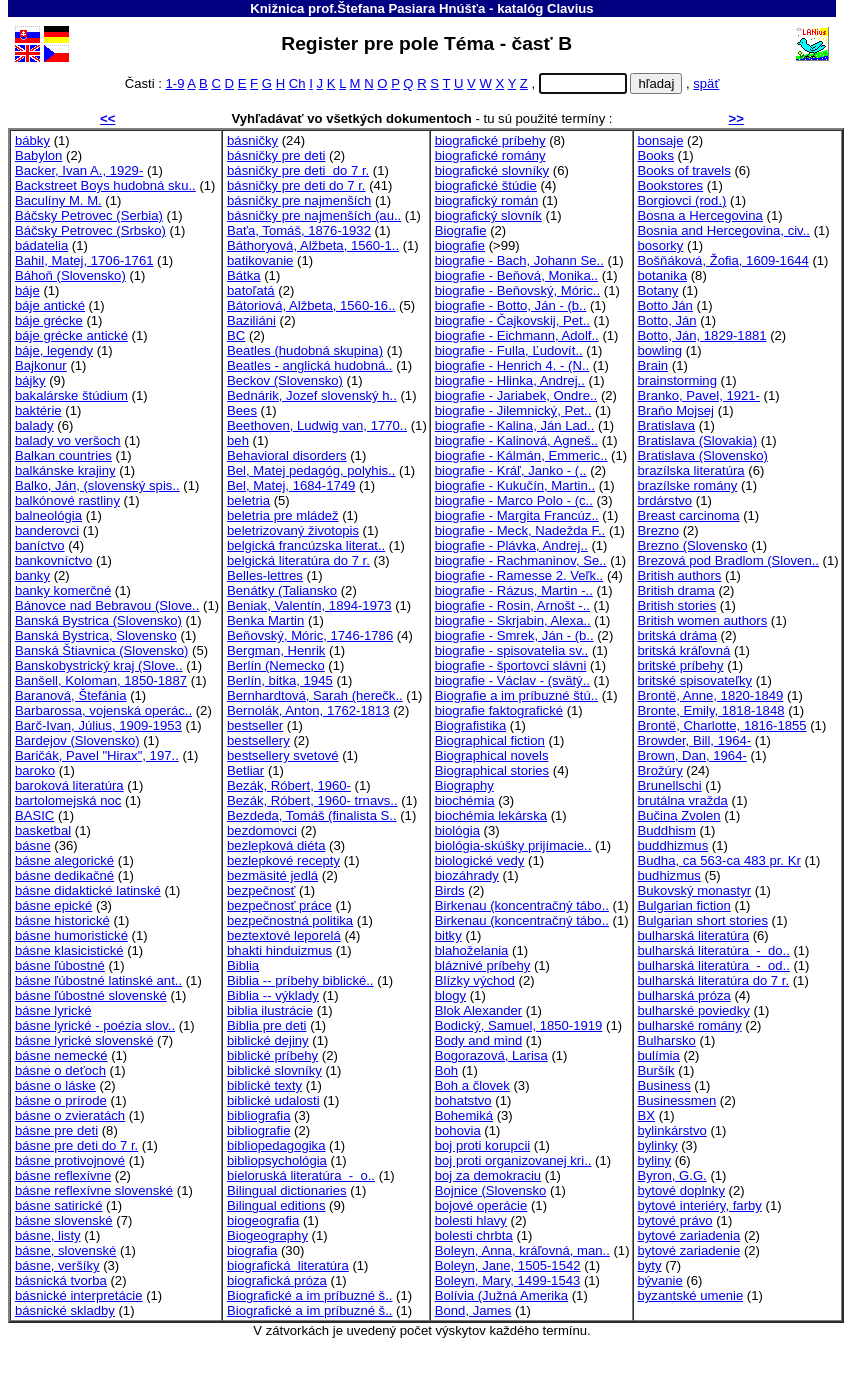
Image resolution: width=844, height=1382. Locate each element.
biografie (460, 245)
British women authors (703, 620)
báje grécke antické (71, 335)
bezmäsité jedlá (272, 875)
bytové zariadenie (689, 1250)
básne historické (62, 920)
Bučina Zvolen (679, 815)
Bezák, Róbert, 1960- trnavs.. (312, 800)
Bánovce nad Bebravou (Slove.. (107, 605)
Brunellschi (670, 785)
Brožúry (660, 770)
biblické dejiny (268, 1040)
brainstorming (677, 380)
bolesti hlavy (471, 1220)
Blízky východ (475, 980)
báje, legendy (54, 350)
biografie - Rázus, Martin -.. (514, 590)
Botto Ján (665, 305)
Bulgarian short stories (703, 920)
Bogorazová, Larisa (491, 1055)
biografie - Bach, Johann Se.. (519, 260)
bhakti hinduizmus (279, 950)
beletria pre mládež (283, 515)
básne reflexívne (63, 1175)
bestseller (255, 725)
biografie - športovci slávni (511, 665)
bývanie (660, 1280)
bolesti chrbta (474, 1235)
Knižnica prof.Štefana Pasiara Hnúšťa (367, 8)
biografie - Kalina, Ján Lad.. (515, 425)
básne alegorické (64, 860)
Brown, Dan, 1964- (692, 755)
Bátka (244, 275)
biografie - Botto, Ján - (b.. (511, 305)
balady (34, 425)
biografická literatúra (288, 1265)
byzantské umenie (691, 1295)
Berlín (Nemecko (276, 665)
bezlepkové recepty (283, 860)
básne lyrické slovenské (84, 1040)
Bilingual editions (276, 1205)
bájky (30, 380)
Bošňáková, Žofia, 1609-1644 (723, 260)
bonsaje (661, 140)
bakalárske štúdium (71, 395)
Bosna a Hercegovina (700, 215)
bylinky (658, 1145)
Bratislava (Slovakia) (697, 440)
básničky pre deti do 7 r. (298, 170)
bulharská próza (684, 995)
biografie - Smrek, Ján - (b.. (514, 635)
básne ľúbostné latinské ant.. (98, 980)
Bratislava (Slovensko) (703, 455)
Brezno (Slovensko (693, 545)
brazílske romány (688, 485)
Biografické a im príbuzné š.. (309, 1295)
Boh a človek (472, 1085)
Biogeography (267, 1235)
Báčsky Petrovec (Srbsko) (90, 230)
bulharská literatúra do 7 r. (714, 980)
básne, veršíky (57, 1265)
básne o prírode (61, 1100)
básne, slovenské (65, 1250)
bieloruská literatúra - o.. (301, 1175)
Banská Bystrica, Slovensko (96, 635)
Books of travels (684, 170)
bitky (448, 935)
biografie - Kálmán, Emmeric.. (521, 455)
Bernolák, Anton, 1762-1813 (308, 710)
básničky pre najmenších (299, 200)
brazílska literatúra (691, 470)
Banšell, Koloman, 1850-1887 (101, 680)
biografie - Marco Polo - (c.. (514, 500)
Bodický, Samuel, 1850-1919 (519, 1025)
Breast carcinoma (689, 515)
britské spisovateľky (695, 680)
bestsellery (258, 740)
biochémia (465, 800)
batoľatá (251, 290)
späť (706, 83)
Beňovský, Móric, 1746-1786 (310, 635)
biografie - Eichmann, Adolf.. (517, 335)
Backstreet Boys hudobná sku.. (105, 185)
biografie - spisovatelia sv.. (512, 650)
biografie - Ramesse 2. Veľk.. (519, 575)
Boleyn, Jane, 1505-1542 (508, 1265)
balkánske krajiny (65, 470)
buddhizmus (673, 845)
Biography (464, 785)
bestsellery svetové (282, 755)
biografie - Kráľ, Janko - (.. (511, 470)
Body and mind (478, 1040)
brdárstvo (665, 500)
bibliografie (258, 1130)
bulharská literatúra (694, 935)
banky (32, 575)
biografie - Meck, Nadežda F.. (520, 530)
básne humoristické (71, 935)
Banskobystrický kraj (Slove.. (99, 665)
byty (650, 1265)
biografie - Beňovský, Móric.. (517, 290)
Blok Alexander (478, 1010)
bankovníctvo (53, 560)
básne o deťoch (60, 1070)
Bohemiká (464, 1115)
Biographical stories (492, 770)
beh (238, 440)
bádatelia (41, 245)
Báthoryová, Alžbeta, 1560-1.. (313, 245)
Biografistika (470, 725)
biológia (457, 830)
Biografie (461, 230)
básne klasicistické (69, 950)
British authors (680, 575)
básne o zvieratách (70, 1115)
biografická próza (277, 1280)
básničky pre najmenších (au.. (314, 215)
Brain (653, 365)
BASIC (34, 815)
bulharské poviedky (694, 1010)
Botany (658, 290)
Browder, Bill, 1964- (695, 740)
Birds (450, 890)
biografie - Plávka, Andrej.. (511, 545)
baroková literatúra (69, 785)
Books (656, 155)
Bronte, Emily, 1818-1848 (711, 710)
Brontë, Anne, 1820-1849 (711, 695)
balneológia (48, 515)
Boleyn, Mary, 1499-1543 (508, 1280)
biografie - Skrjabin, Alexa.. (513, 620)
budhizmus (669, 875)
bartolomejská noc (68, 800)
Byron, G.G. (672, 1175)
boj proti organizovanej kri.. (513, 1160)
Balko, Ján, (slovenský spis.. (97, 485)
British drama (676, 590)
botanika (663, 275)
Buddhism (667, 830)
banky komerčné (63, 590)
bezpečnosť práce (279, 905)
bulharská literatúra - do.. (714, 950)
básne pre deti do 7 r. (76, 1145)
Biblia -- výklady (273, 995)
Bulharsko (667, 1040)
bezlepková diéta (276, 845)
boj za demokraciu (488, 1175)
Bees (242, 410)
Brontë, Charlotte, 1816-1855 (722, 725)
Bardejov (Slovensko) (77, 740)
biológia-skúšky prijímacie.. (513, 845)
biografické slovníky (492, 170)
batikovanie (260, 260)
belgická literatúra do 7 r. (298, 560)
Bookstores (671, 185)
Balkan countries (63, 455)
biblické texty (264, 1085)
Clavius (570, 8)
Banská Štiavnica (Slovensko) (101, 650)
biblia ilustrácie (270, 1010)
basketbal (43, 830)
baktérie (38, 410)
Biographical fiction (490, 740)
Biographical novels (492, 755)
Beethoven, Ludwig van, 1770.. (317, 425)
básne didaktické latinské (88, 890)
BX (647, 1115)
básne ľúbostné (60, 965)
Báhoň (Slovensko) (70, 275)
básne (33, 845)
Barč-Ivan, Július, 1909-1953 (98, 725)
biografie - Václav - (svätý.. (512, 680)
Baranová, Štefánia (71, 695)
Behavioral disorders (287, 455)
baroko (35, 770)
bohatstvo (463, 1100)
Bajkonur (41, 365)
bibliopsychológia (277, 1160)
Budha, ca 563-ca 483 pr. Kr (719, 860)
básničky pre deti (276, 155)
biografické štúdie (486, 185)
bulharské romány (690, 1025)
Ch (297, 83)
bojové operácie (481, 1205)
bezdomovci (262, 830)
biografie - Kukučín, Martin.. (515, 485)
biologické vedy (480, 860)
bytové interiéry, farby (700, 1205)
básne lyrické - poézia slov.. (95, 1025)
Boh (446, 1070)
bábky (32, 140)
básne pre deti (56, 1130)
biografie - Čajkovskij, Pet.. (512, 320)
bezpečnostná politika (290, 920)
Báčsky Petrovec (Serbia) (89, 215)
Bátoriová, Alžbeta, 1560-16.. (311, 305)
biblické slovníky (274, 1070)
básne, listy (48, 1235)
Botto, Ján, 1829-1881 (702, 335)
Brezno (659, 530)
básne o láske (55, 1085)
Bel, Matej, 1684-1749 (291, 485)
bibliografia (258, 1115)
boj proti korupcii (482, 1145)
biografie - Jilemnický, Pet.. (513, 410)
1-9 (174, 83)
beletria (248, 500)
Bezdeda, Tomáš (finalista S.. (312, 815)
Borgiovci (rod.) (682, 200)
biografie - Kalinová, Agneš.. (516, 440)
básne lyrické (53, 1010)
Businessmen (677, 1100)
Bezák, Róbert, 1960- (289, 785)
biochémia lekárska (491, 815)
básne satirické (58, 1205)
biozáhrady (467, 875)
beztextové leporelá (284, 935)
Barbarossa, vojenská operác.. (103, 710)
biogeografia (263, 1220)
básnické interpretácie (79, 1295)
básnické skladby (65, 1310)
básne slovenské (64, 1220)
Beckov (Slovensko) (285, 380)
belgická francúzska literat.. (306, 545)
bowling (660, 350)
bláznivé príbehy (482, 965)
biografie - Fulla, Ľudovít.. (509, 350)
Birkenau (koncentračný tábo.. (522, 905)
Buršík (656, 1070)
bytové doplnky (681, 1190)
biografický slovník (488, 215)
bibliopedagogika (276, 1145)
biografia (252, 1250)
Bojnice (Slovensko (491, 1190)
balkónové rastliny (67, 500)
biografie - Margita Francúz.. (517, 515)
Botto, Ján (667, 320)
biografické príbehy (490, 140)
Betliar (245, 770)
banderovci (47, 530)
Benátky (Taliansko (282, 590)
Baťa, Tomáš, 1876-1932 (299, 230)
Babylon (38, 155)
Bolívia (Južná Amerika (501, 1295)
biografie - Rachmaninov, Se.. (521, 560)
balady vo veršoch (68, 440)
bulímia (659, 1055)
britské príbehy (681, 665)
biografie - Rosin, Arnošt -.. (512, 605)
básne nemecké (61, 1055)
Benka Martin (265, 620)
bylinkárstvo (672, 1130)
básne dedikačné (64, 875)
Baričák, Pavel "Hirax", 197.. (97, 755)
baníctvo (40, 545)
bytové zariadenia (689, 1235)
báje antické (50, 305)
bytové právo (675, 1220)
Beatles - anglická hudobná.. (309, 365)
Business (664, 1085)
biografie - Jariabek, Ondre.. (516, 395)
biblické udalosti (273, 1100)
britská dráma (677, 635)
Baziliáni (251, 320)
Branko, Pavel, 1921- (699, 395)
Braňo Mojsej (676, 410)
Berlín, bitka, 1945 (280, 680)
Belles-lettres (265, 575)
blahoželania (472, 950)
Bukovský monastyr (695, 890)
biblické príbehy (272, 1055)
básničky (252, 140)
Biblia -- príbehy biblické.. (300, 980)
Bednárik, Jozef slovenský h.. (312, 395)
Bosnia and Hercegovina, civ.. (724, 230)
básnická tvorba (61, 1280)
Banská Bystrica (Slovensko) (98, 620)
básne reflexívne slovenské (94, 1190)
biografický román (486, 200)
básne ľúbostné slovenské (91, 995)
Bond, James (473, 1310)
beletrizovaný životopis (293, 530)
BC (236, 335)
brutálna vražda (683, 800)
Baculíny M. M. (58, 200)
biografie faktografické (499, 710)
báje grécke (49, 320)
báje (27, 290)
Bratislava (667, 425)
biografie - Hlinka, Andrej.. (510, 380)
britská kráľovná (684, 650)
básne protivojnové (70, 1160)
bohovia (458, 1130)
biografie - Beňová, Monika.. (516, 275)
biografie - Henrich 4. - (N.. (512, 365)
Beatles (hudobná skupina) (305, 350)
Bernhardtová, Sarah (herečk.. (315, 695)
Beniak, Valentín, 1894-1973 (309, 605)
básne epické (53, 905)
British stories (677, 605)
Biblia (243, 965)
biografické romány (490, 155)
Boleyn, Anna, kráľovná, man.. (522, 1250)
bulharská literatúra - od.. (714, 965)
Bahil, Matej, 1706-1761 (84, 260)
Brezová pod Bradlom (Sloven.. (728, 560)
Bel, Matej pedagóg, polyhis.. (311, 470)
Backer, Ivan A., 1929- (79, 170)
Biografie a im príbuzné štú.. (516, 695)
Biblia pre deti (266, 1025)
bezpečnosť (261, 890)
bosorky (661, 245)
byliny (655, 1160)
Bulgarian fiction (684, 905)
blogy (450, 995)
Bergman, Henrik (276, 650)
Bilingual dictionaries (287, 1190)
